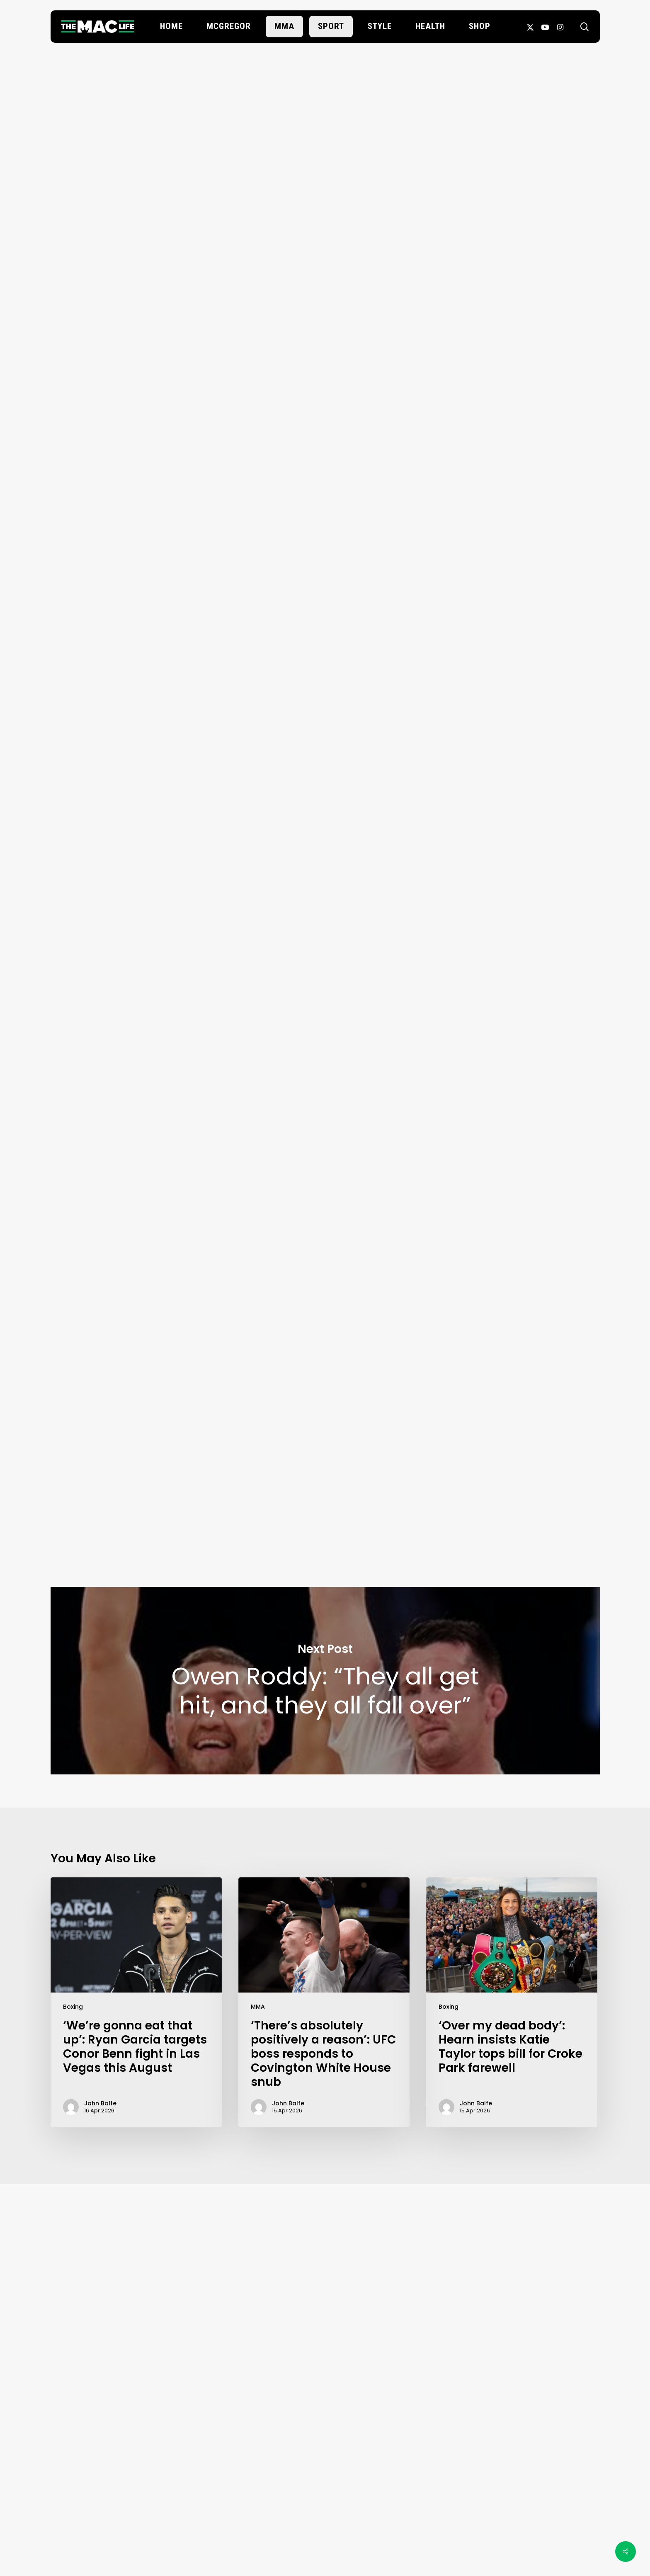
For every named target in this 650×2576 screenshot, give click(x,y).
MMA (258, 2006)
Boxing (73, 2006)
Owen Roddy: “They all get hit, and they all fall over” (325, 1680)
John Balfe (325, 295)
